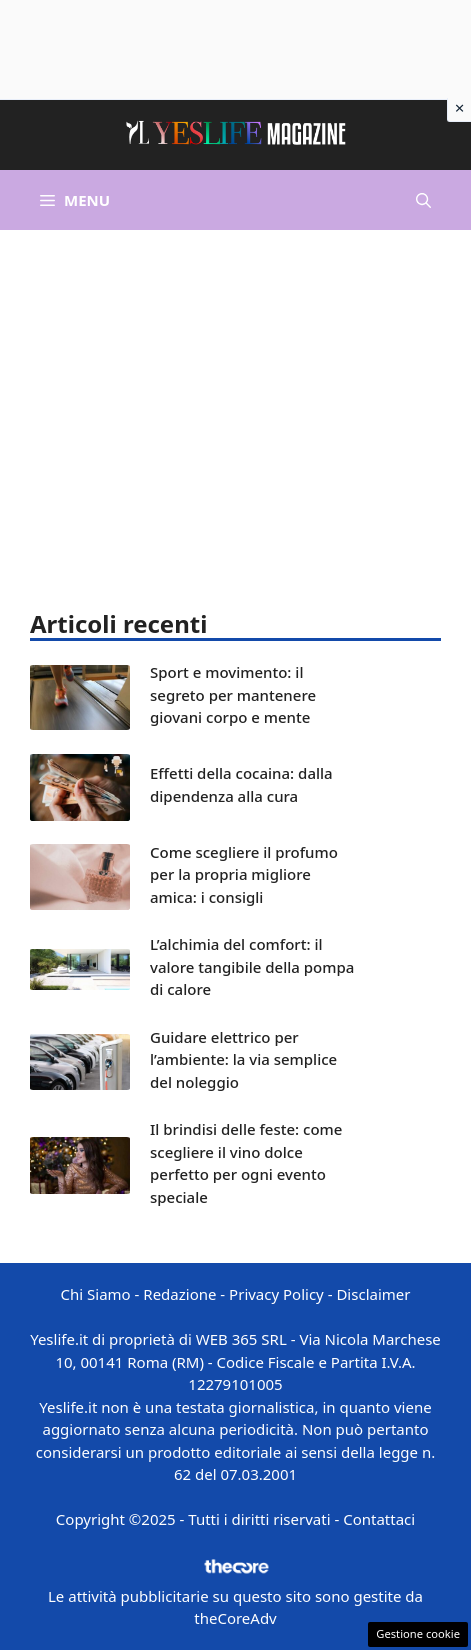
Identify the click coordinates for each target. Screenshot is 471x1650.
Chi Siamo (96, 1294)
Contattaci (379, 1519)
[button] (423, 200)
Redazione (179, 1294)
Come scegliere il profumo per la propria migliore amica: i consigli (244, 874)
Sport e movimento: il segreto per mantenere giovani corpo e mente (233, 694)
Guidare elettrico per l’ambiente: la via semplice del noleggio (243, 1059)
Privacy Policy (276, 1294)
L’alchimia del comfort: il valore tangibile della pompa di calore (252, 966)
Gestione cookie (418, 1633)
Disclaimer (373, 1294)
